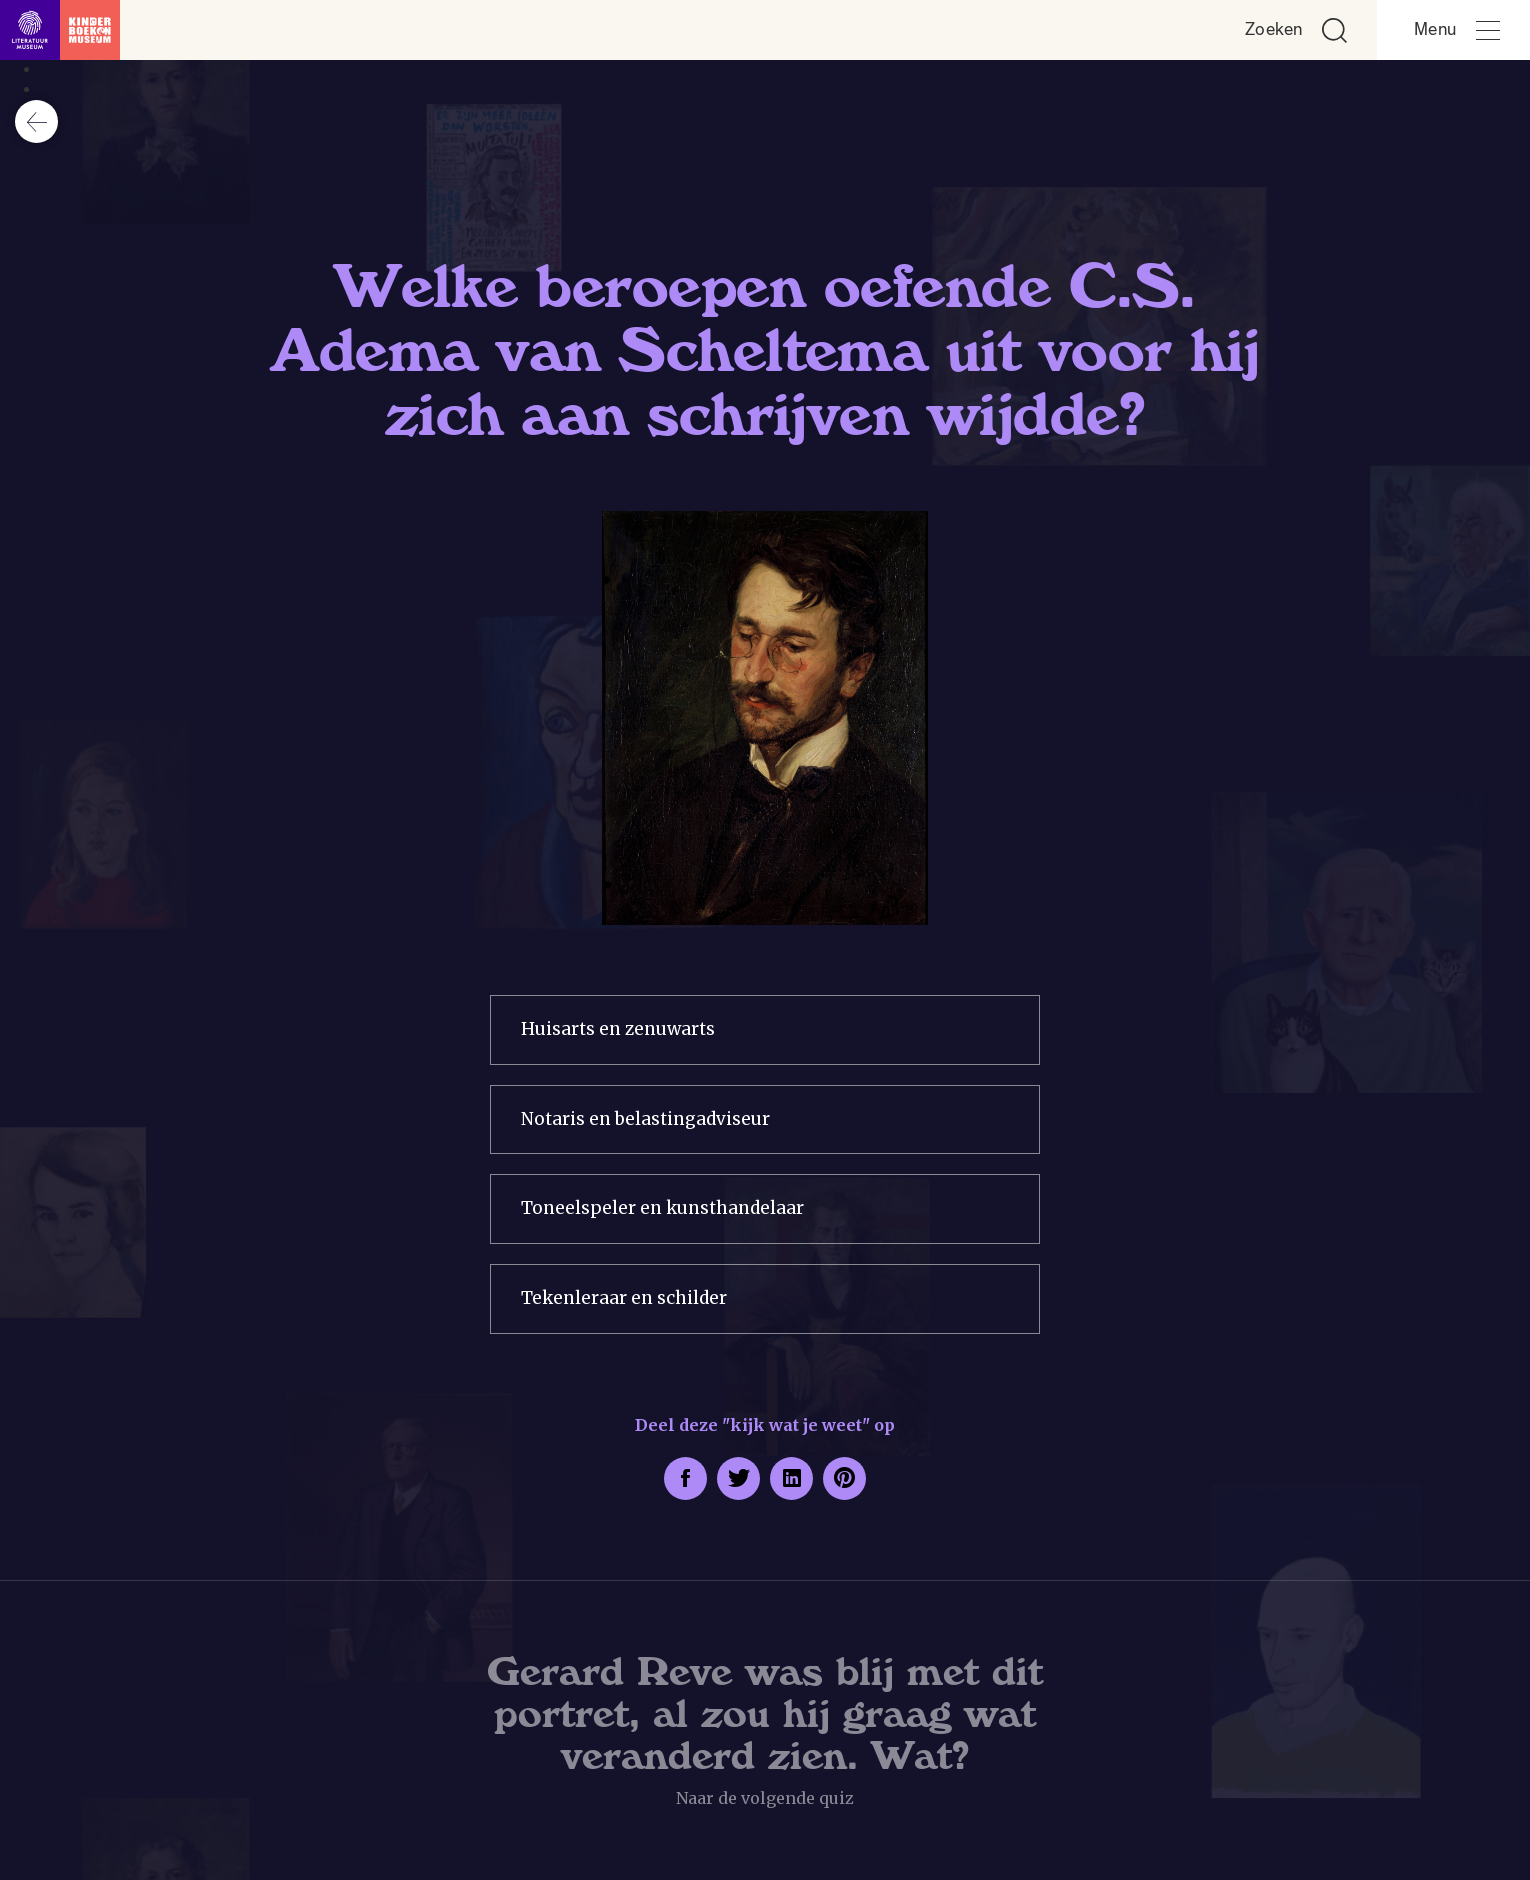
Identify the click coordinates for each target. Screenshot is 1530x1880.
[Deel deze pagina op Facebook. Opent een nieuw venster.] (685, 1478)
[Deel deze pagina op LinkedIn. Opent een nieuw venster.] (791, 1478)
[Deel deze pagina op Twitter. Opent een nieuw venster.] (738, 1478)
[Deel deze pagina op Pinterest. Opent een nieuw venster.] (844, 1478)
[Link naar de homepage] (60, 30)
